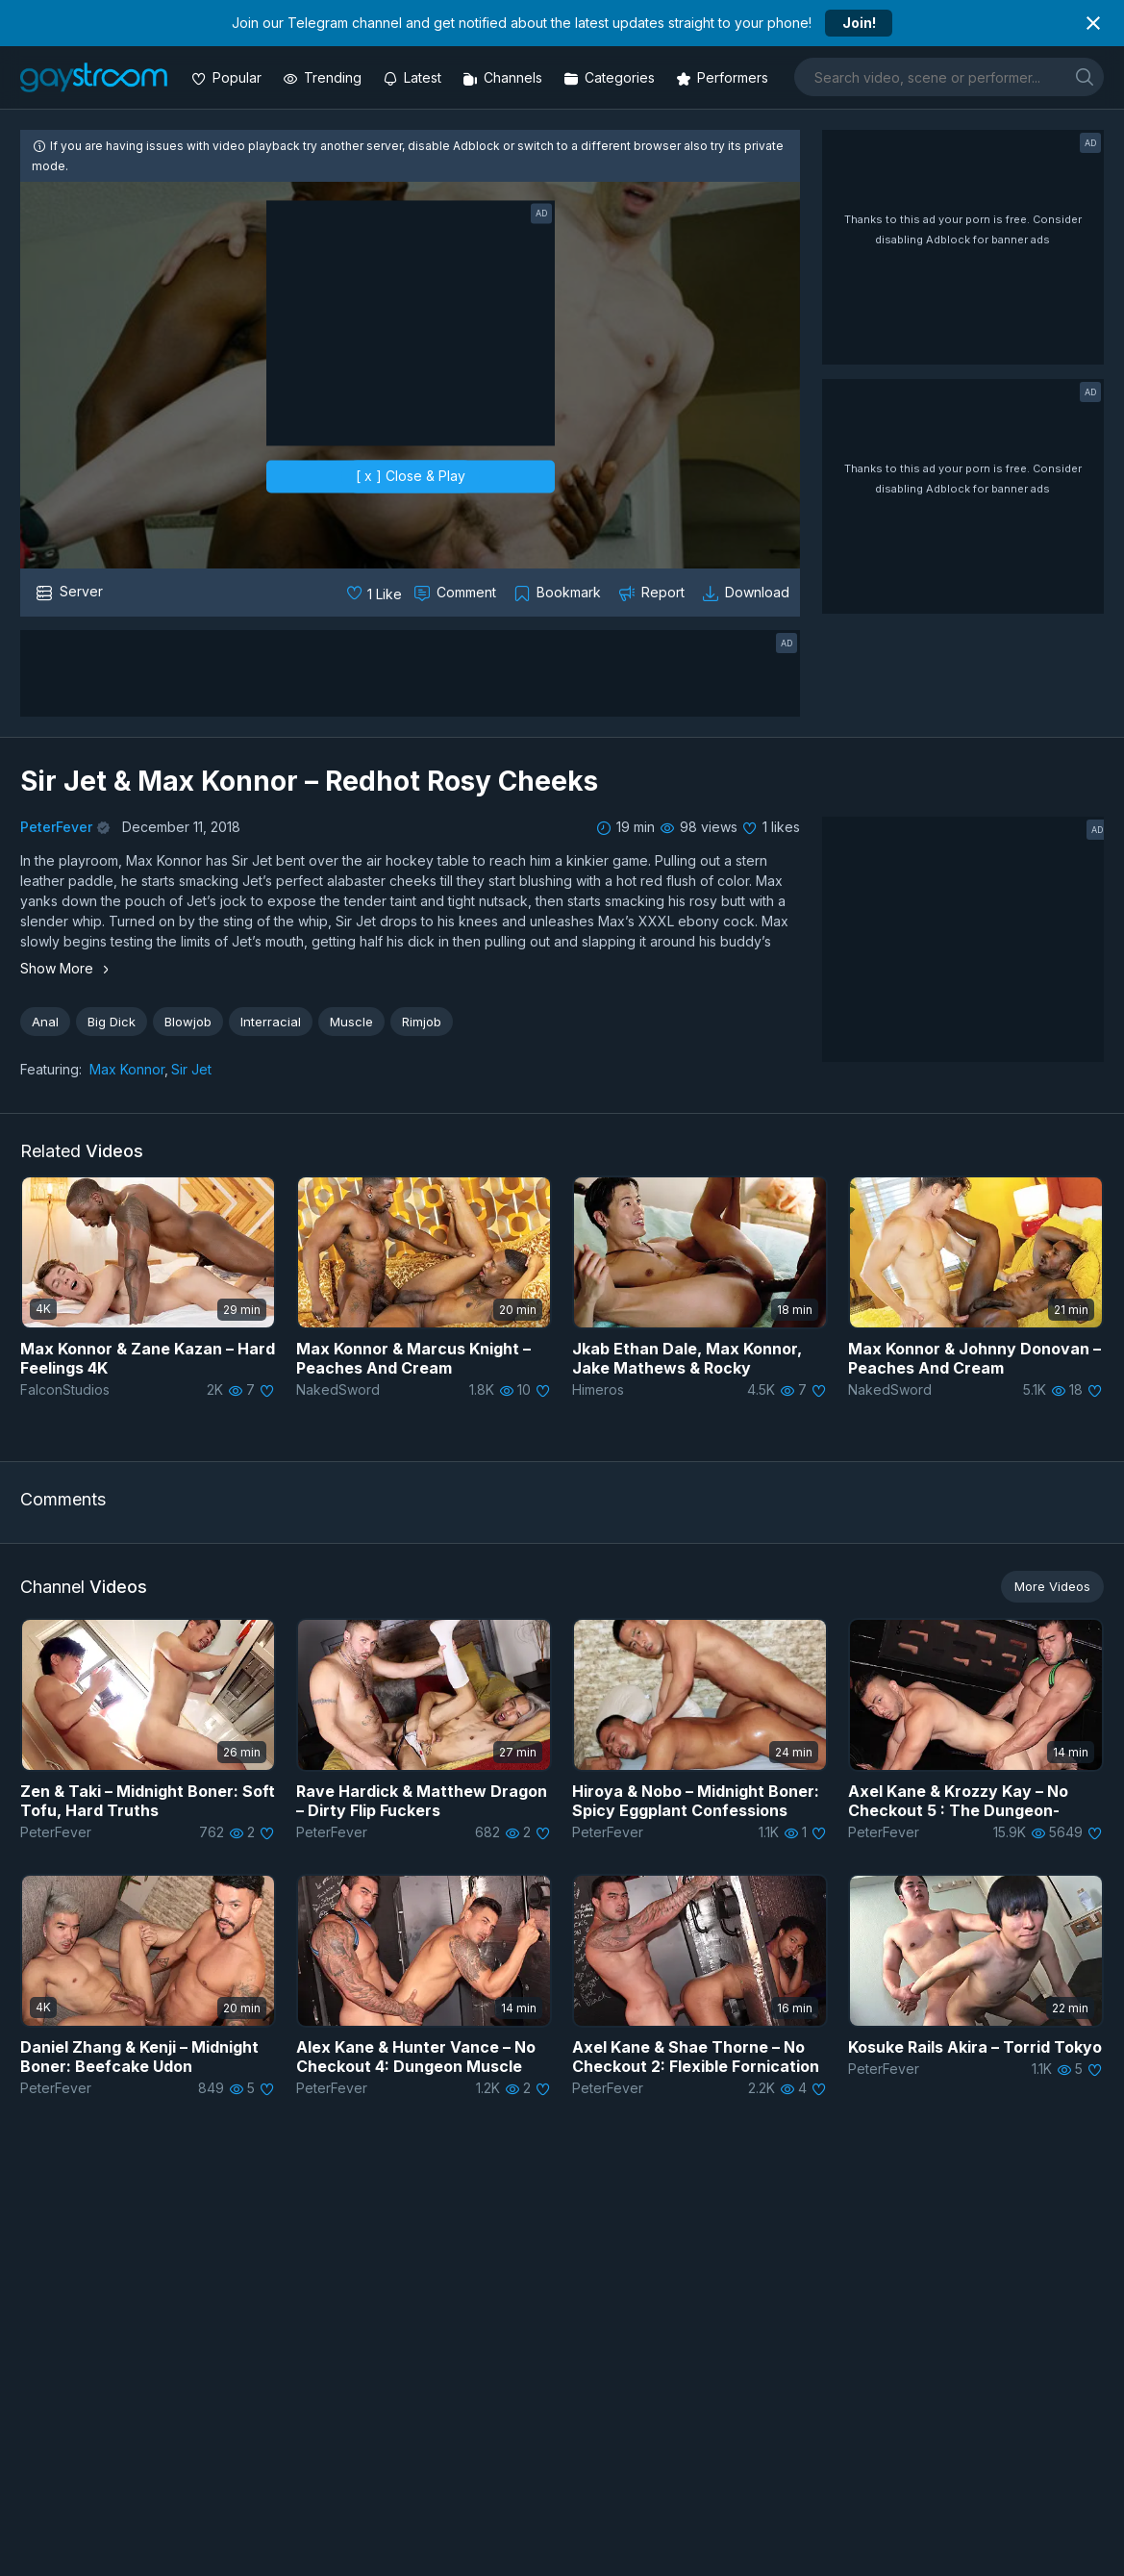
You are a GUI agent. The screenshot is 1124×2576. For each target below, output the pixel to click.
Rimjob (421, 1021)
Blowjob (188, 1021)
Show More (67, 968)
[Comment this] (456, 592)
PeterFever (56, 827)
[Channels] (504, 77)
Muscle (351, 1021)
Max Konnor (126, 1069)
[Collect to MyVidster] (559, 592)
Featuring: (51, 1069)
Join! (859, 22)
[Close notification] (1093, 23)
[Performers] (724, 77)
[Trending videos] (324, 77)
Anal (45, 1021)
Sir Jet (191, 1069)
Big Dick (111, 1021)
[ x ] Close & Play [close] (410, 475)
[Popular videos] (228, 77)
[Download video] (747, 592)
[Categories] (611, 77)
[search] (1084, 76)
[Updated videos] (414, 77)
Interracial (270, 1021)
